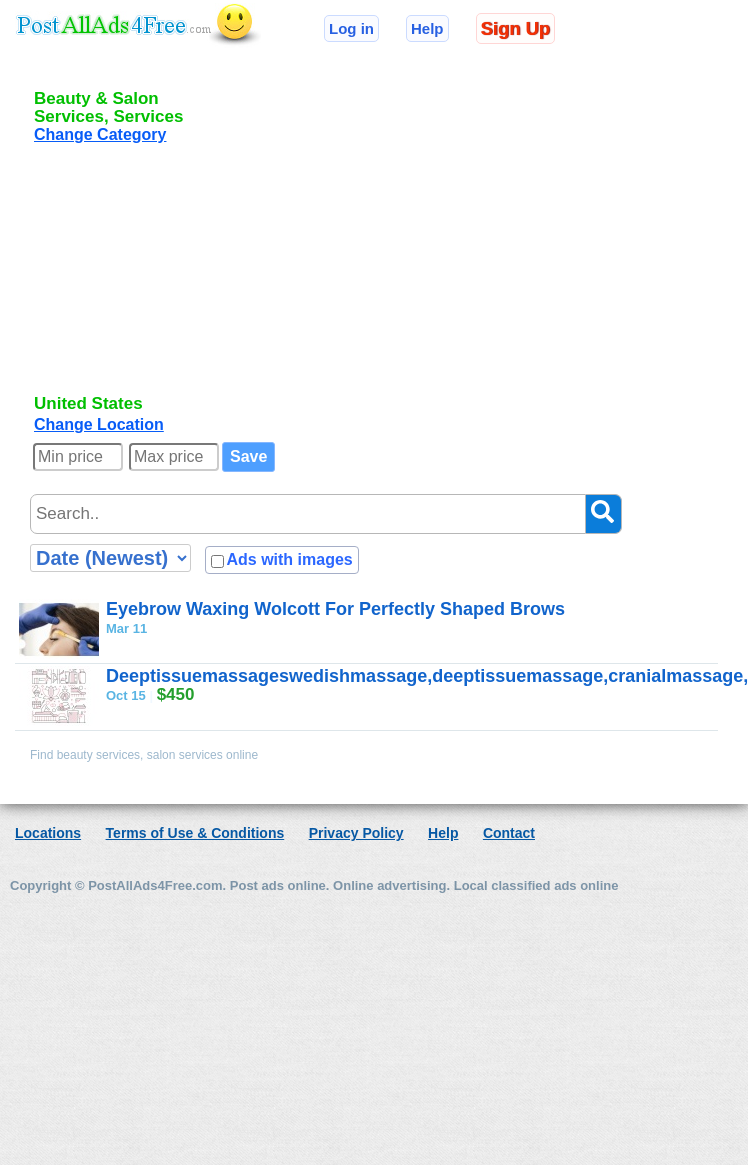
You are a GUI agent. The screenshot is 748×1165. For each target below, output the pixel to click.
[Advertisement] (157, 285)
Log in (351, 28)
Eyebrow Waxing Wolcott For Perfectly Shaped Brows (335, 609)
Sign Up (515, 28)
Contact (509, 833)
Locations (48, 833)
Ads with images (289, 559)
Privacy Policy (356, 833)
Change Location (99, 424)
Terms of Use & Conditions (195, 833)
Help (427, 28)
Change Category (100, 134)
